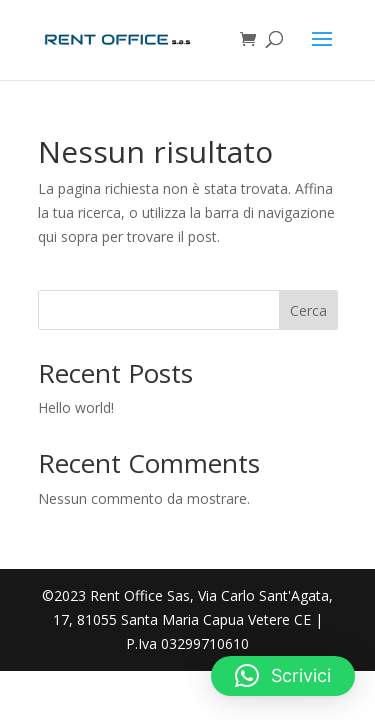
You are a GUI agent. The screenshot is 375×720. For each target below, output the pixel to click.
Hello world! (76, 407)
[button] (283, 676)
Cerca (308, 310)
